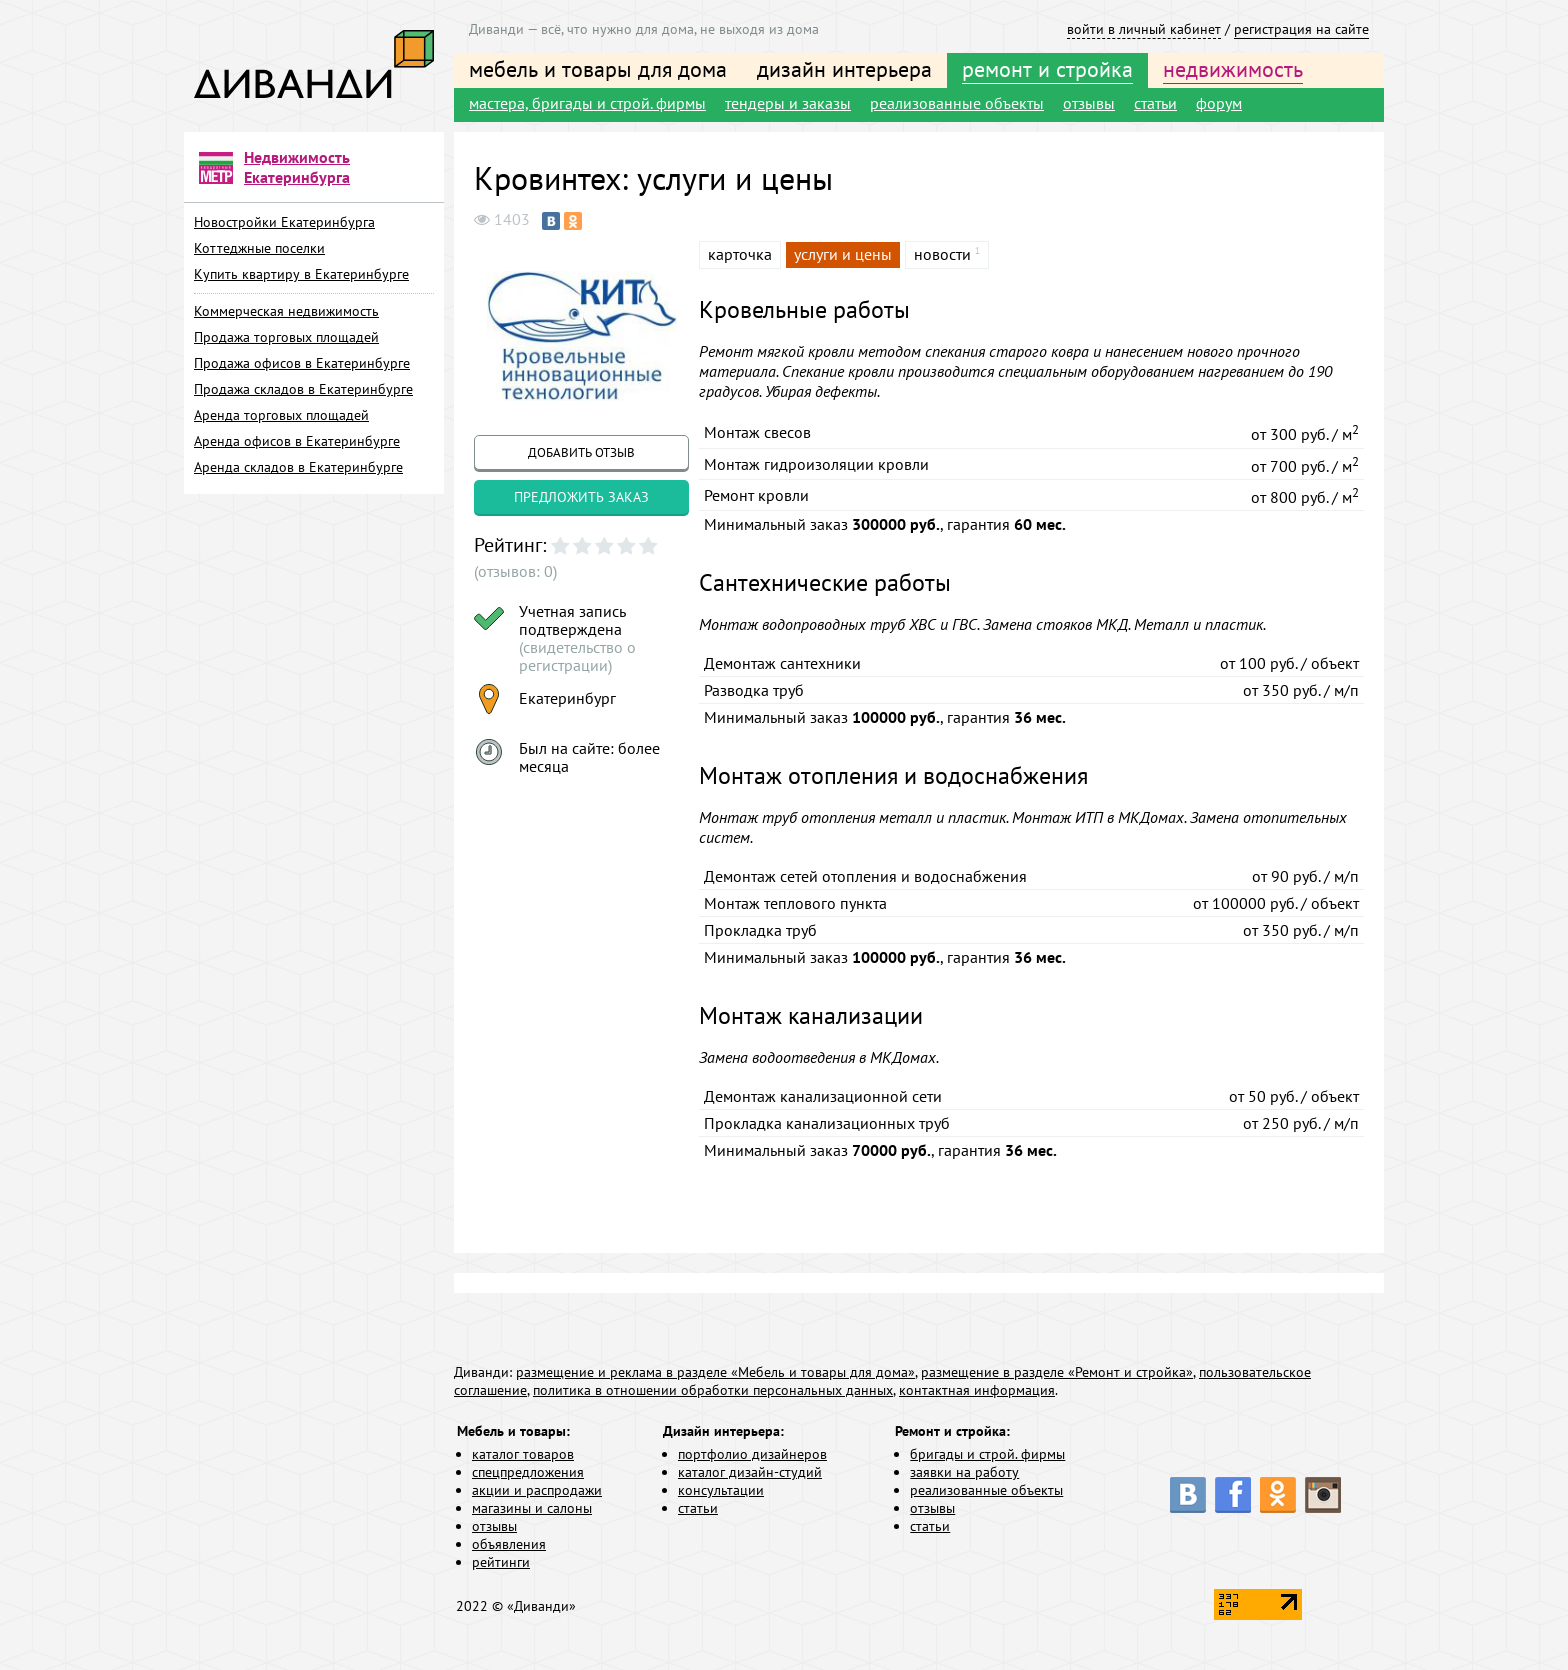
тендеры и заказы (788, 103)
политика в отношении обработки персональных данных (713, 1390)
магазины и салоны (532, 1508)
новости (942, 254)
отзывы (1089, 103)
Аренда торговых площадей (281, 415)
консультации (721, 1490)
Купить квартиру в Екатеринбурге (301, 274)
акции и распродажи (537, 1490)
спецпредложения (528, 1472)
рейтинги (501, 1562)
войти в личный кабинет (1144, 29)
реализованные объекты (957, 103)
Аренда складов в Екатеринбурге (298, 467)
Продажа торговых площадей (286, 337)
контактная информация (977, 1390)
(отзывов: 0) (515, 571)
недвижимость (1233, 69)
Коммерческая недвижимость (286, 311)
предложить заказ (581, 497)
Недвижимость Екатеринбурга (297, 167)
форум (1219, 103)
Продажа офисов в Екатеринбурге (302, 363)
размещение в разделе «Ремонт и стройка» (1057, 1372)
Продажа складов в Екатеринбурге (303, 389)
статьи (1155, 103)
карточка (740, 254)
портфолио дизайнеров (752, 1454)
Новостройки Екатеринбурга (284, 222)
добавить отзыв (581, 452)
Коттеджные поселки (259, 248)
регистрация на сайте (1301, 29)
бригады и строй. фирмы (987, 1454)
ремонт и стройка (1047, 69)
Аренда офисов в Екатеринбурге (297, 441)
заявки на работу (964, 1472)
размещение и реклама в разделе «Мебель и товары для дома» (715, 1372)
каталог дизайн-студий (750, 1472)
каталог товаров (523, 1454)
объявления (509, 1544)
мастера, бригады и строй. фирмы (587, 103)
